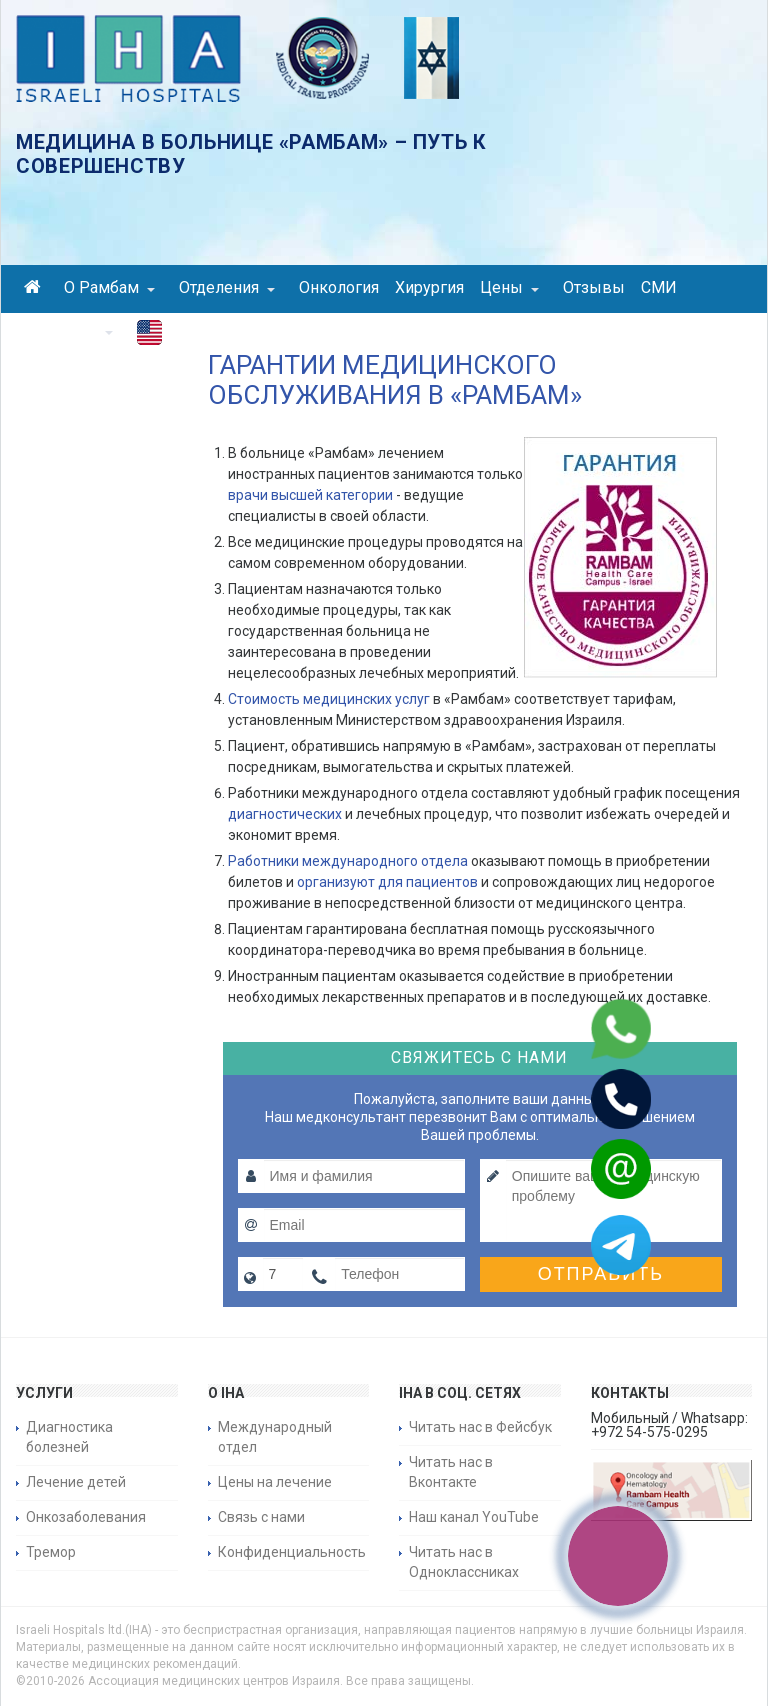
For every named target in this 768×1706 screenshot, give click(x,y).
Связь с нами (261, 1517)
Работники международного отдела (348, 861)
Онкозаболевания (86, 1517)
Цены (509, 287)
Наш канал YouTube (474, 1517)
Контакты (68, 330)
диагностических (285, 814)
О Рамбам (109, 287)
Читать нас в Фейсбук (480, 1427)
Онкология (339, 287)
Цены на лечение (275, 1482)
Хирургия (429, 287)
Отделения (227, 287)
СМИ (659, 287)
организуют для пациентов (387, 882)
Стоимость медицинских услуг (329, 699)
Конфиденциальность (292, 1552)
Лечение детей (76, 1482)
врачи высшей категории (310, 495)
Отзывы (594, 287)
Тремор (51, 1552)
